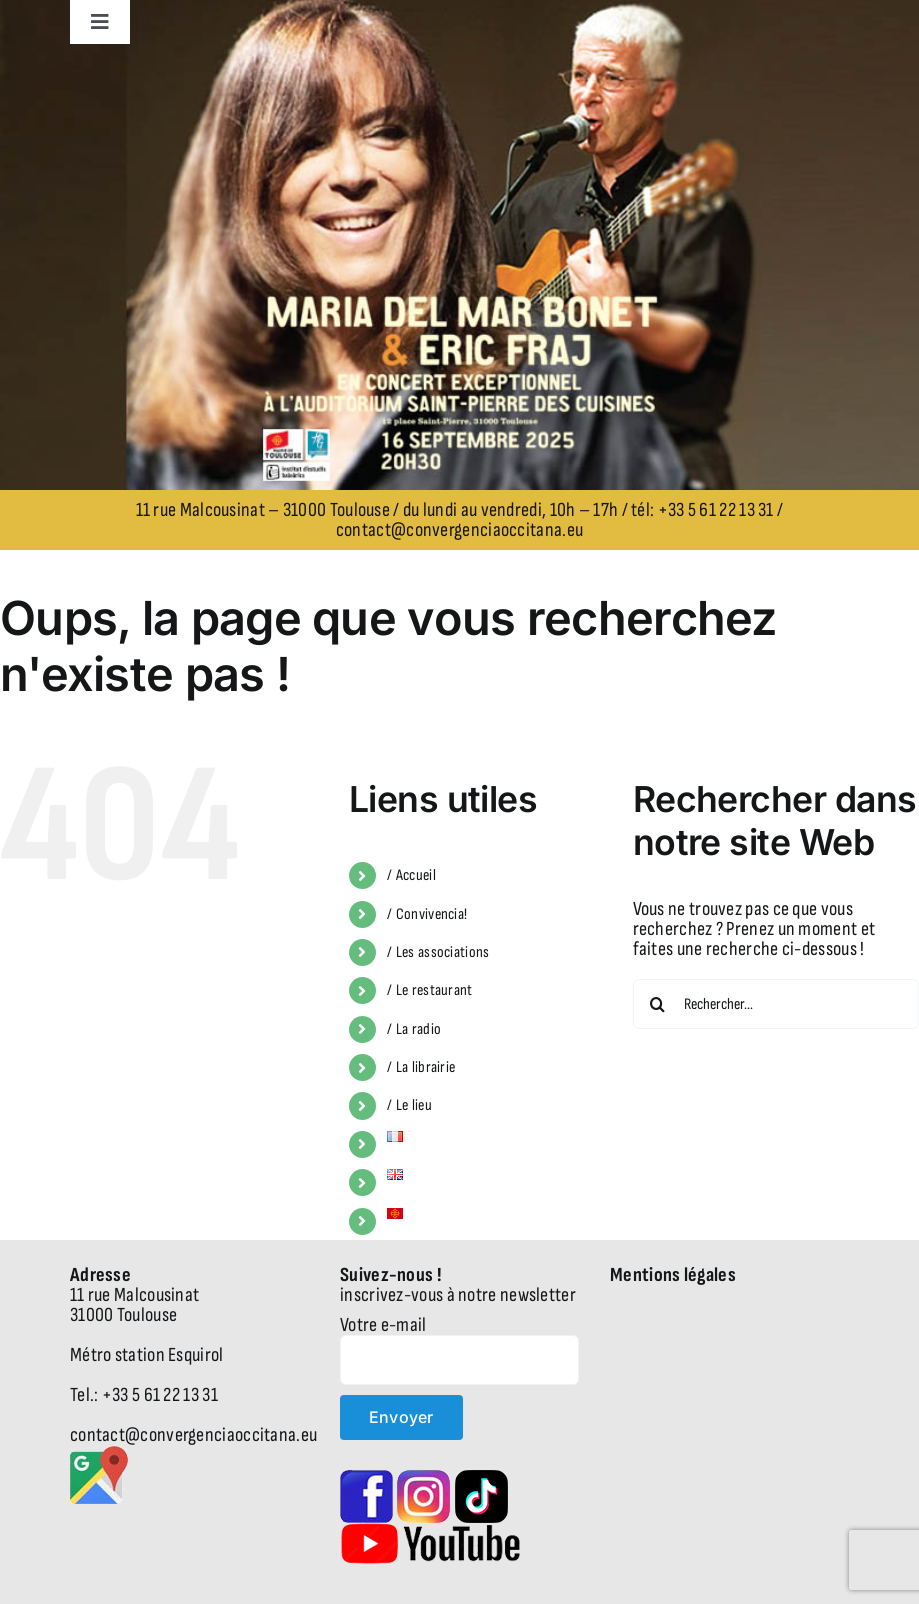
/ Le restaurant (430, 990)
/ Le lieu (409, 1105)
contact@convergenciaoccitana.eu (459, 530)
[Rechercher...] (776, 1004)
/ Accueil (411, 875)
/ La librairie (421, 1067)
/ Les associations (438, 952)
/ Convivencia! (427, 914)
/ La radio (414, 1029)
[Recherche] (658, 1004)
